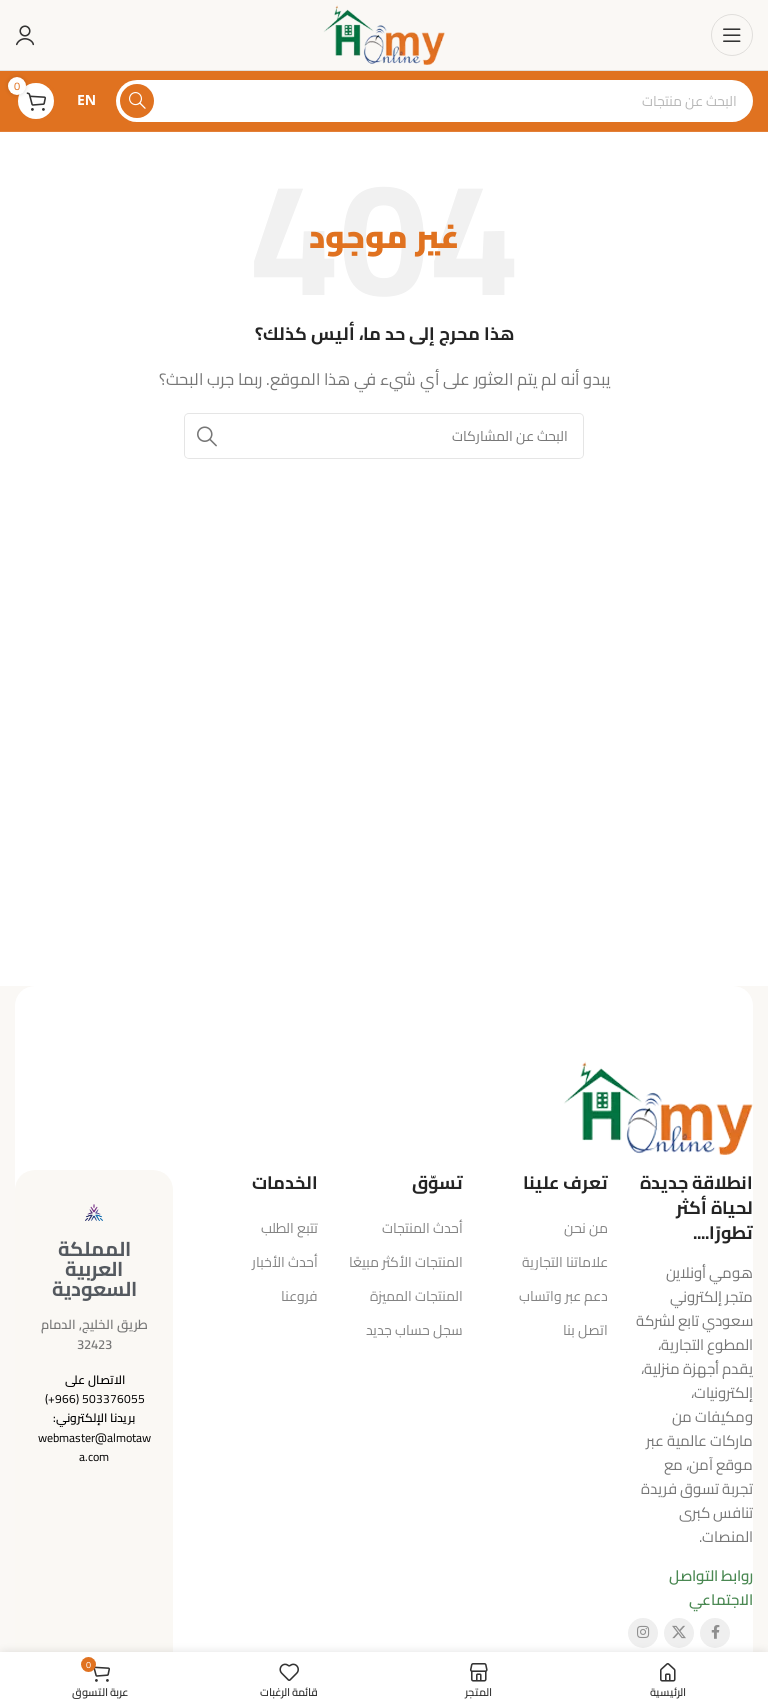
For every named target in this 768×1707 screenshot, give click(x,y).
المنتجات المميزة (416, 1296)
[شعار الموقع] (383, 33)
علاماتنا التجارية (565, 1262)
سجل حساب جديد (414, 1330)
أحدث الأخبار (285, 1262)
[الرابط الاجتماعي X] (679, 1633)
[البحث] (434, 101)
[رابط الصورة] (658, 1105)
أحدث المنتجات (422, 1228)
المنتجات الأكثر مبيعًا (406, 1262)
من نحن (586, 1228)
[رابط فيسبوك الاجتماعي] (715, 1633)
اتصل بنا (585, 1330)
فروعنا (299, 1296)
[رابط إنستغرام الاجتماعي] (643, 1633)
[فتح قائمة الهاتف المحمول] (732, 35)
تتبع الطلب (289, 1228)
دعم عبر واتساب (563, 1296)
